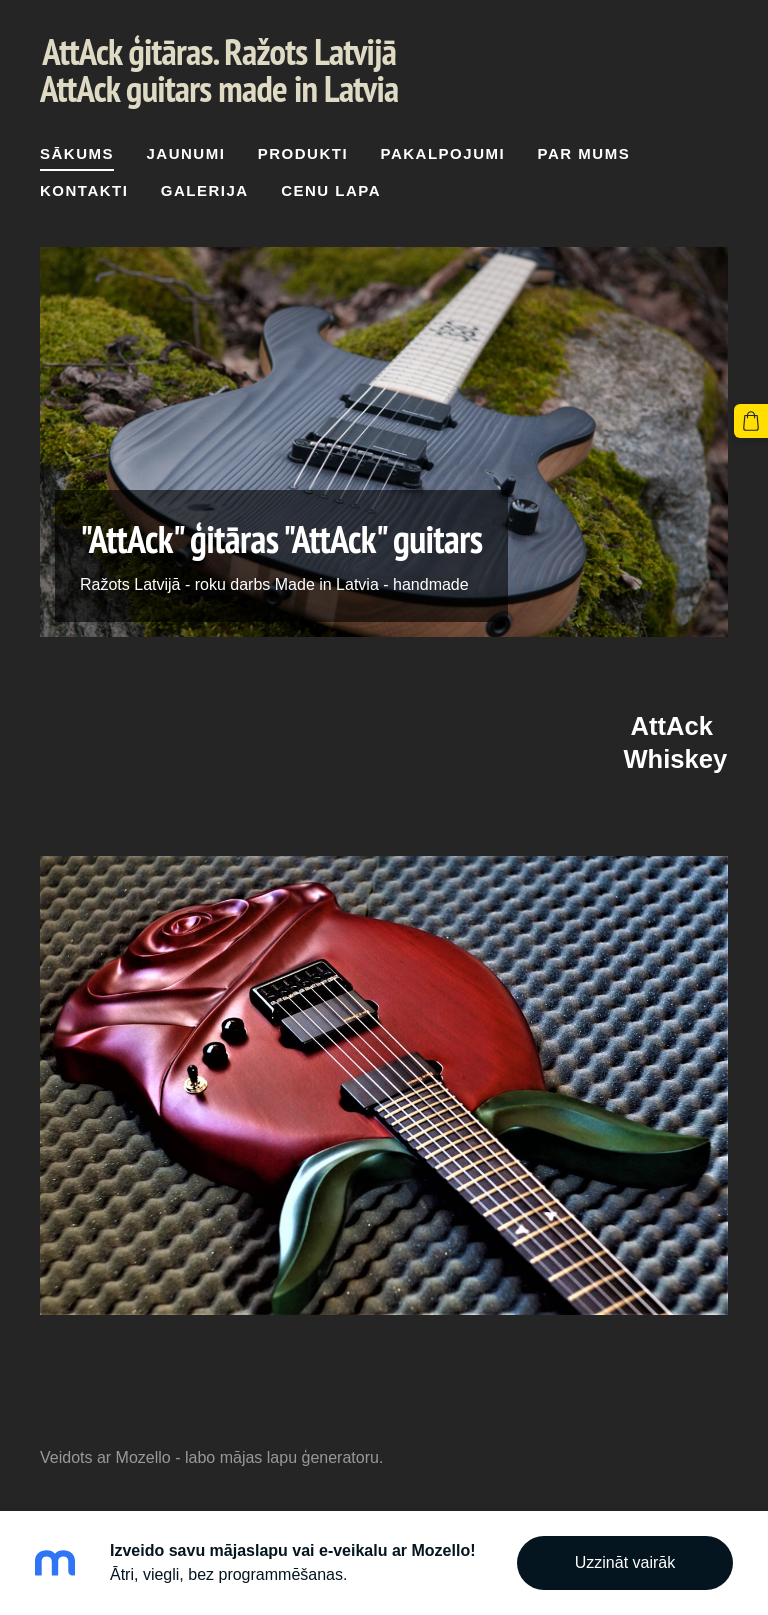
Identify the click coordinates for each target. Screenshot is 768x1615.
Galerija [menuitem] (205, 190)
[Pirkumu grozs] (751, 421)
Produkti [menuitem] (303, 153)
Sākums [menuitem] (77, 153)
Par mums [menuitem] (584, 153)
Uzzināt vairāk (625, 1562)
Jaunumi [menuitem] (185, 153)
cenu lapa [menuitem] (331, 190)
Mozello (143, 1457)
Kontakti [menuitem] (84, 190)
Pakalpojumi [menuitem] (443, 153)
